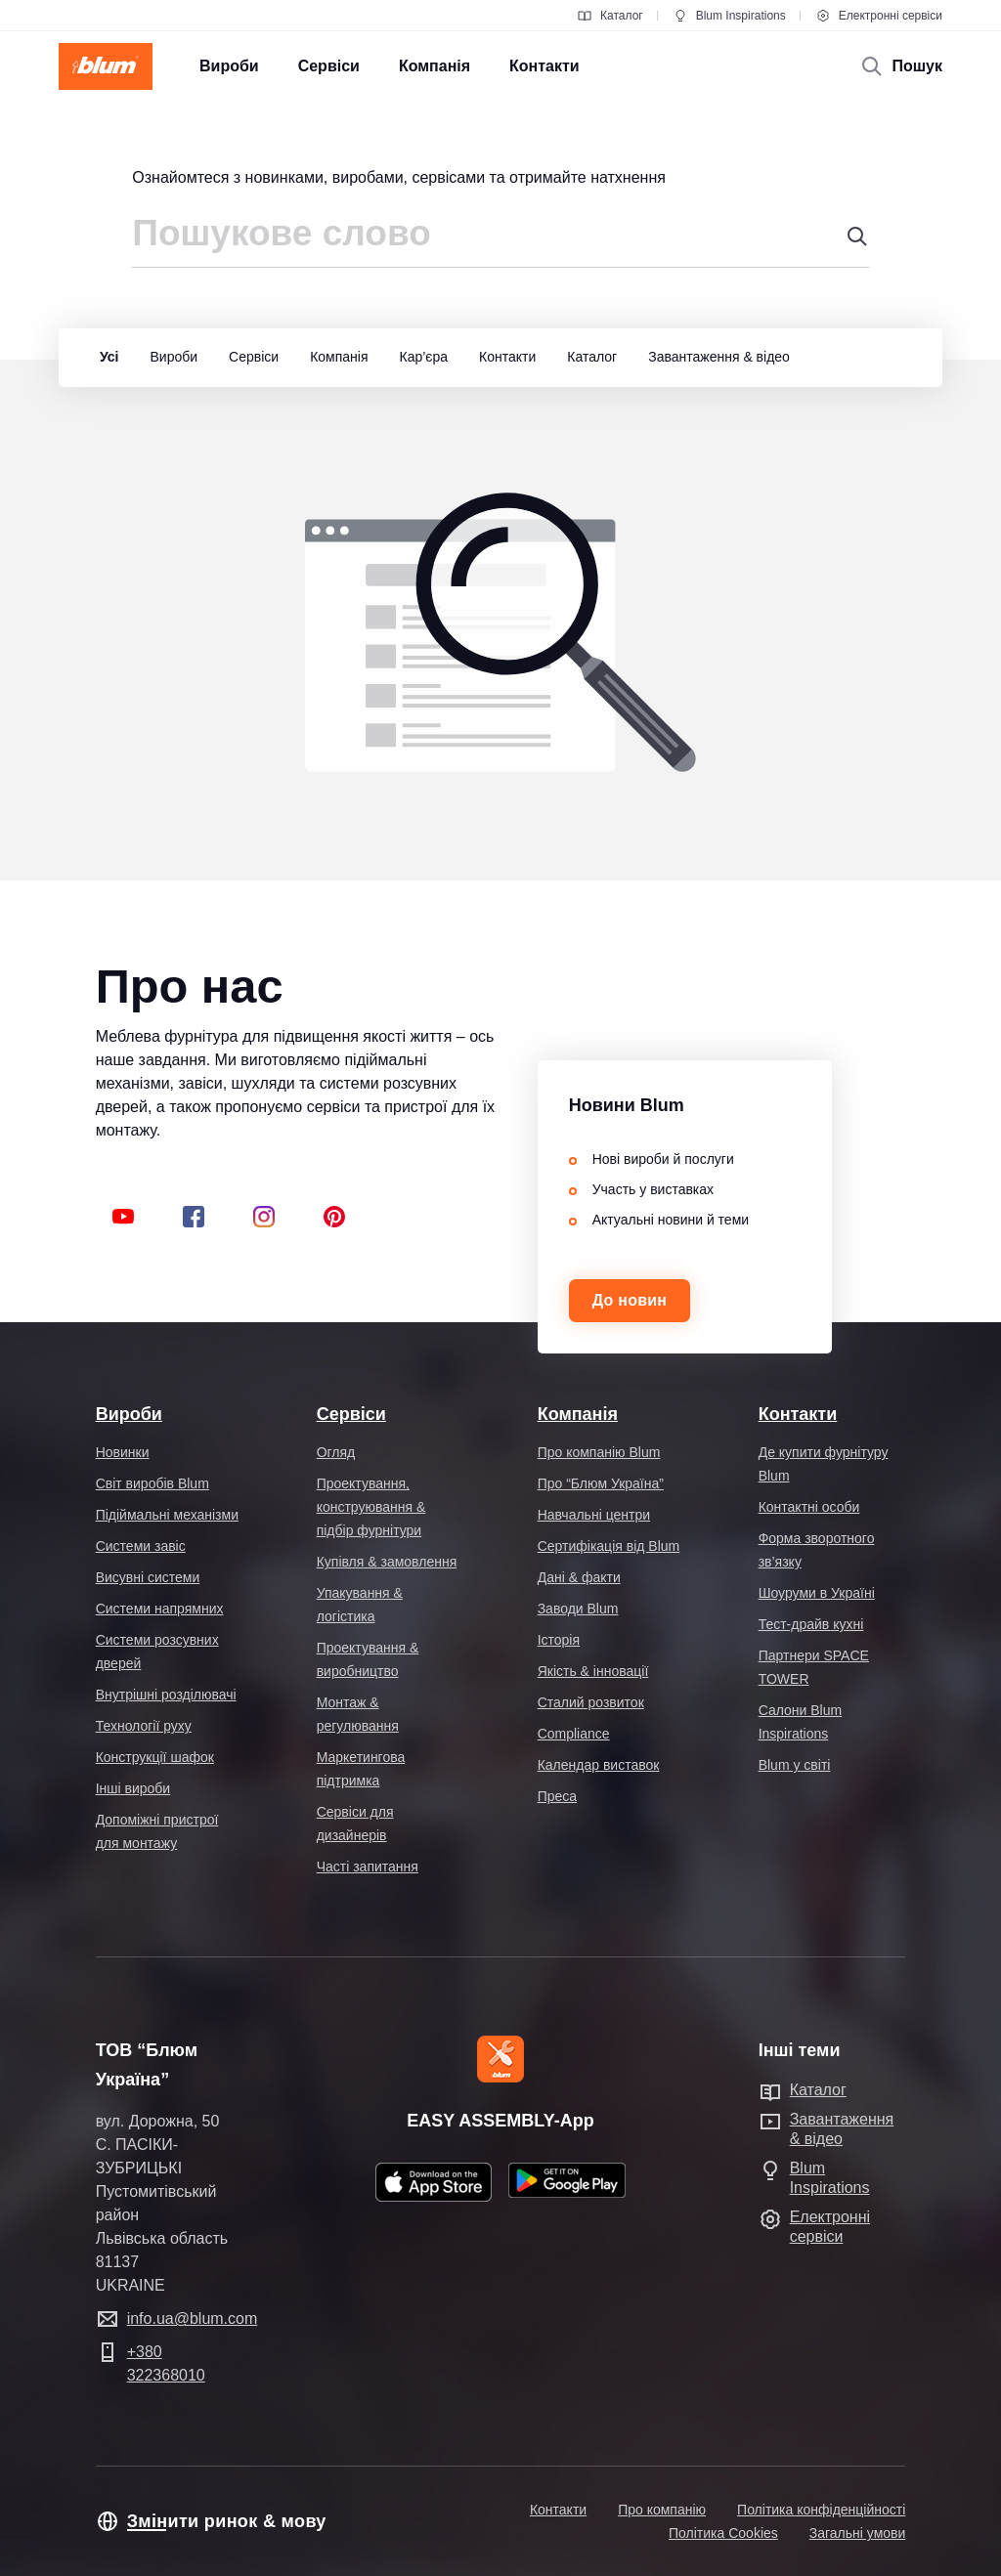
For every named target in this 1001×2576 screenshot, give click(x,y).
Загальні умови (857, 2533)
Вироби (129, 1414)
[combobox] (500, 241)
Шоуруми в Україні (817, 1593)
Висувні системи (148, 1577)
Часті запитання (367, 1866)
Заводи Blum (578, 1608)
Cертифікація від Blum (609, 1546)
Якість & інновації (593, 1671)
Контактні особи (809, 1507)
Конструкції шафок (155, 1757)
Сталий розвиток (591, 1702)
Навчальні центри (594, 1515)
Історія (559, 1640)
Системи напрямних (160, 1608)
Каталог (610, 15)
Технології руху (144, 1726)
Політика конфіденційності (821, 2509)
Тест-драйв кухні (811, 1624)
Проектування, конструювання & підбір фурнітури (371, 1507)
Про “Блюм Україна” (601, 1483)
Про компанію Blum (599, 1452)
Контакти (798, 1414)
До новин (630, 1300)
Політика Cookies (723, 2533)
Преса (557, 1796)
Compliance (574, 1733)
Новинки (123, 1452)
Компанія (578, 1414)
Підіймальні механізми (167, 1515)
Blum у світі (795, 1765)
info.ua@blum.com (192, 2318)
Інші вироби (133, 1788)
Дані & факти (579, 1577)
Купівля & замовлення (387, 1561)
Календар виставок (599, 1765)
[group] (104, 357)
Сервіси (351, 1414)
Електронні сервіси (878, 15)
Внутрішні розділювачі (166, 1694)
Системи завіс (141, 1546)
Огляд (336, 1452)
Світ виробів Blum (152, 1483)
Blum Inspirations (729, 15)
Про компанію (662, 2509)
